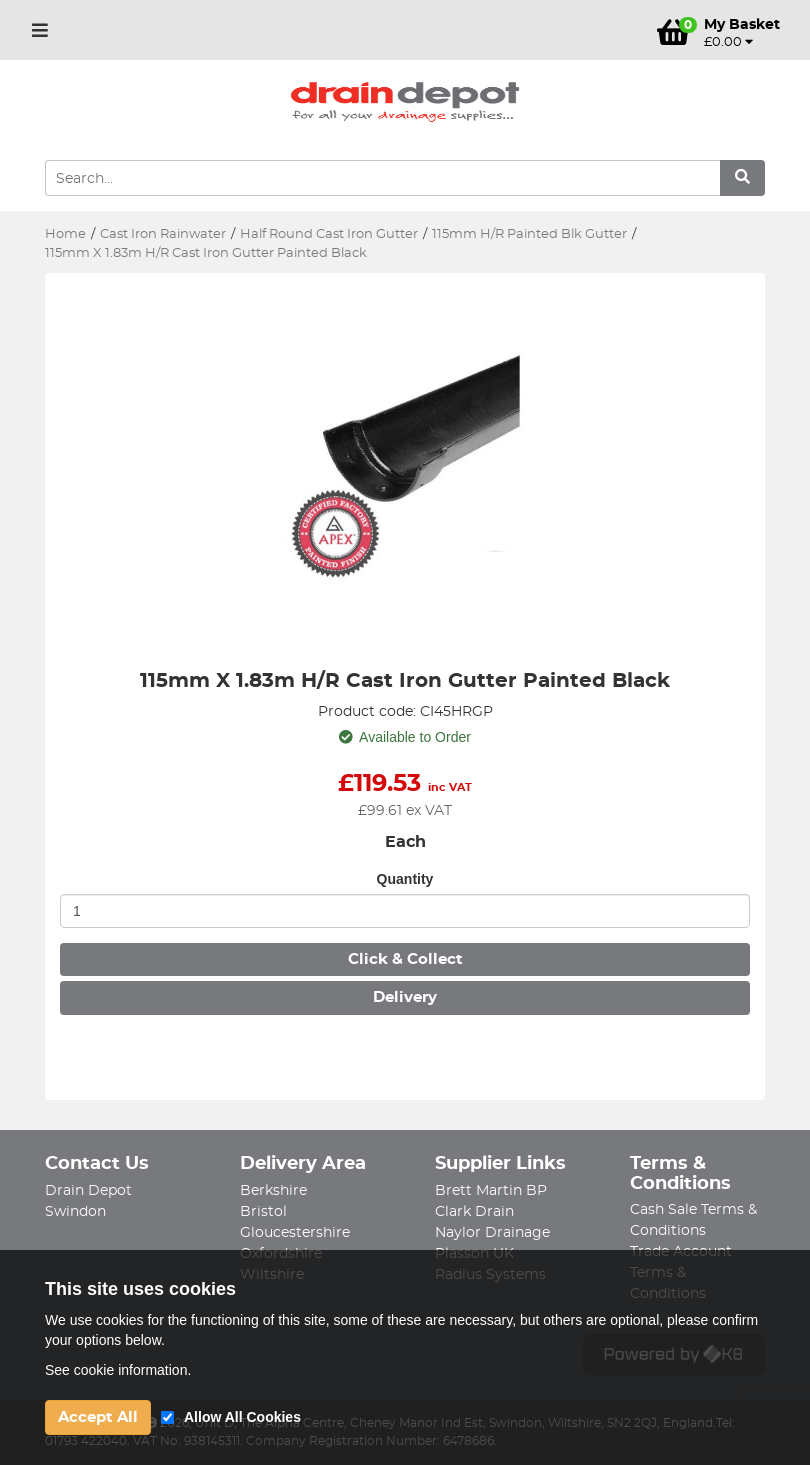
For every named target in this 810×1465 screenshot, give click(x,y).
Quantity (405, 879)
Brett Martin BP (491, 1191)
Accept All (98, 1417)
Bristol (263, 1212)
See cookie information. (118, 1370)
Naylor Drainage (492, 1233)
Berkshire (273, 1191)
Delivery (405, 997)
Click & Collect (405, 959)
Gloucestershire (295, 1233)
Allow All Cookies (242, 1417)
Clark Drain (474, 1212)
